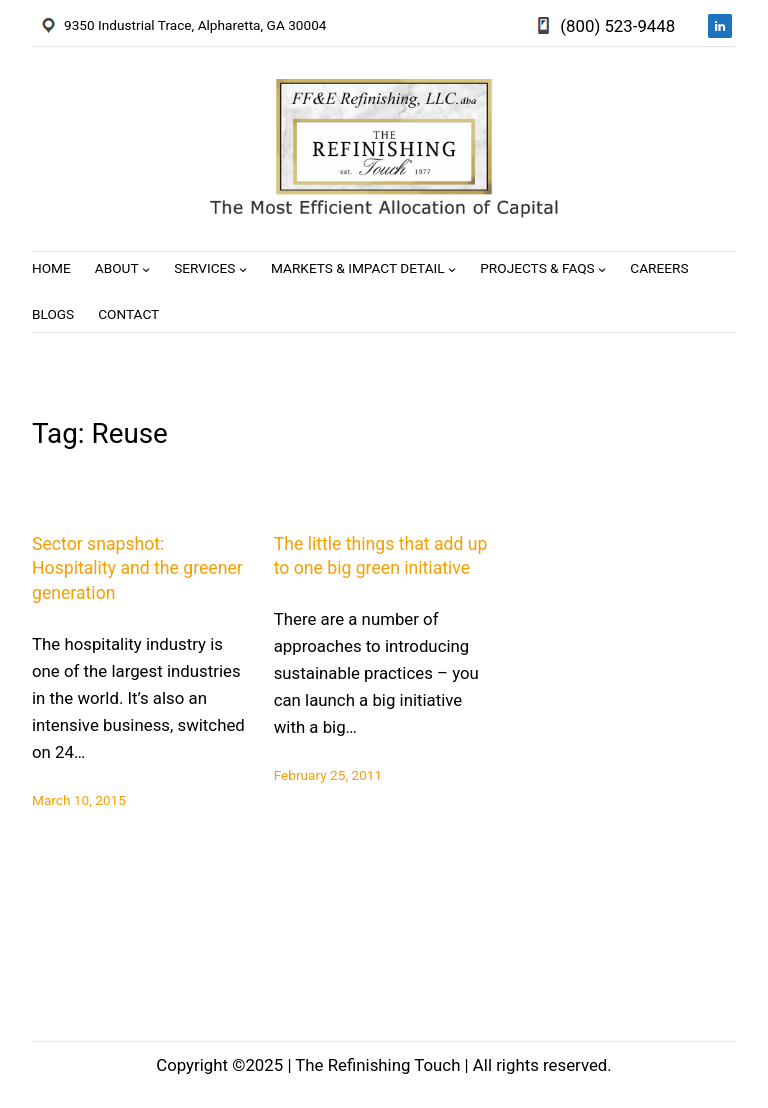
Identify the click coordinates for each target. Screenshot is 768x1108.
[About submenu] (146, 269)
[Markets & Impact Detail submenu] (452, 269)
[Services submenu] (243, 269)
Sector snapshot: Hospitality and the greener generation (137, 568)
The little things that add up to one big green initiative (381, 556)
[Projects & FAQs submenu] (602, 269)
